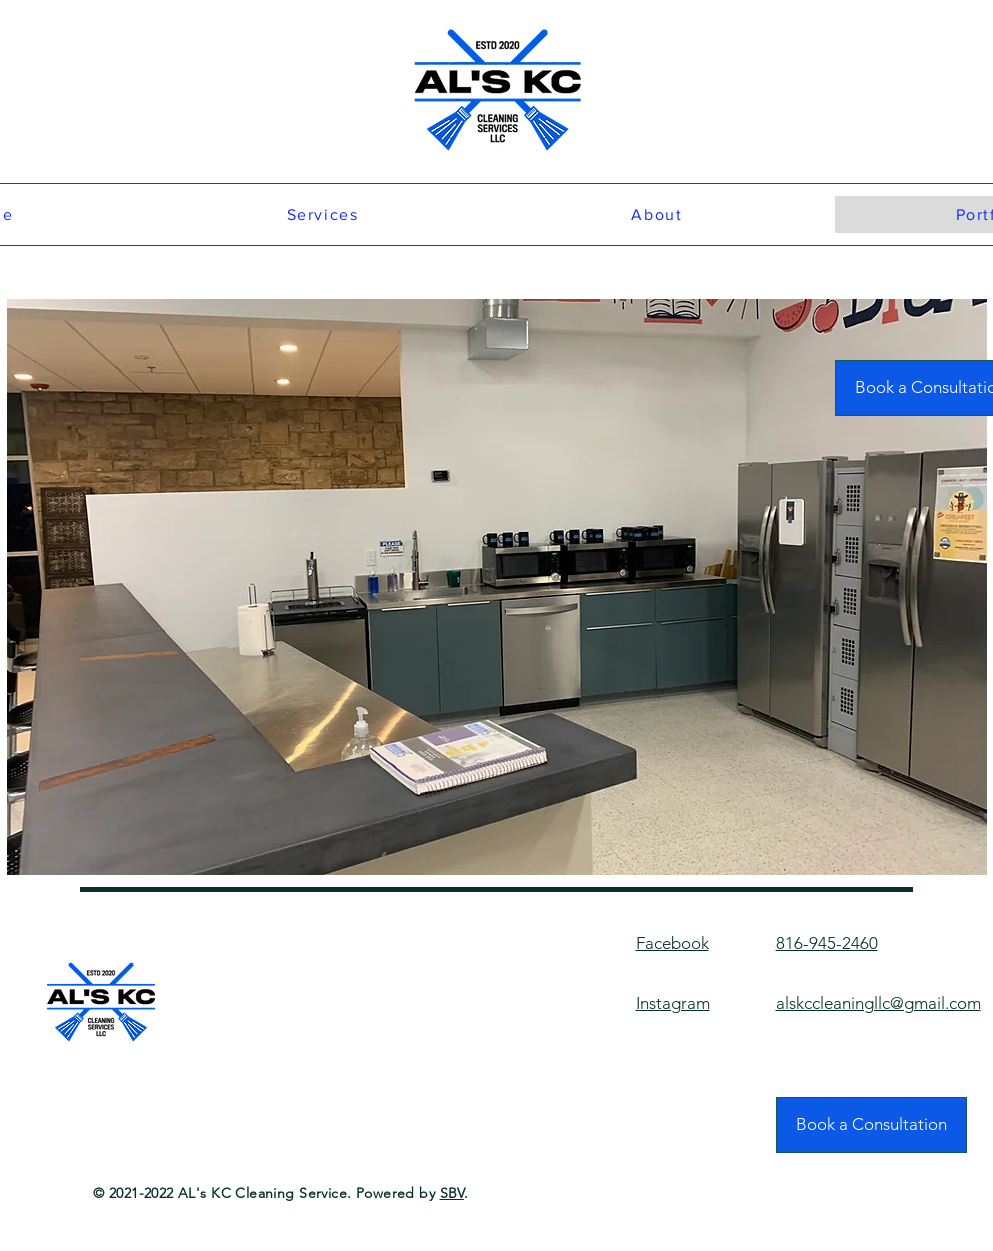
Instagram (673, 1003)
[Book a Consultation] (871, 1125)
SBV (452, 1193)
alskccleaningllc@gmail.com (878, 1003)
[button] (497, 587)
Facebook (672, 943)
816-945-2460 (827, 943)
